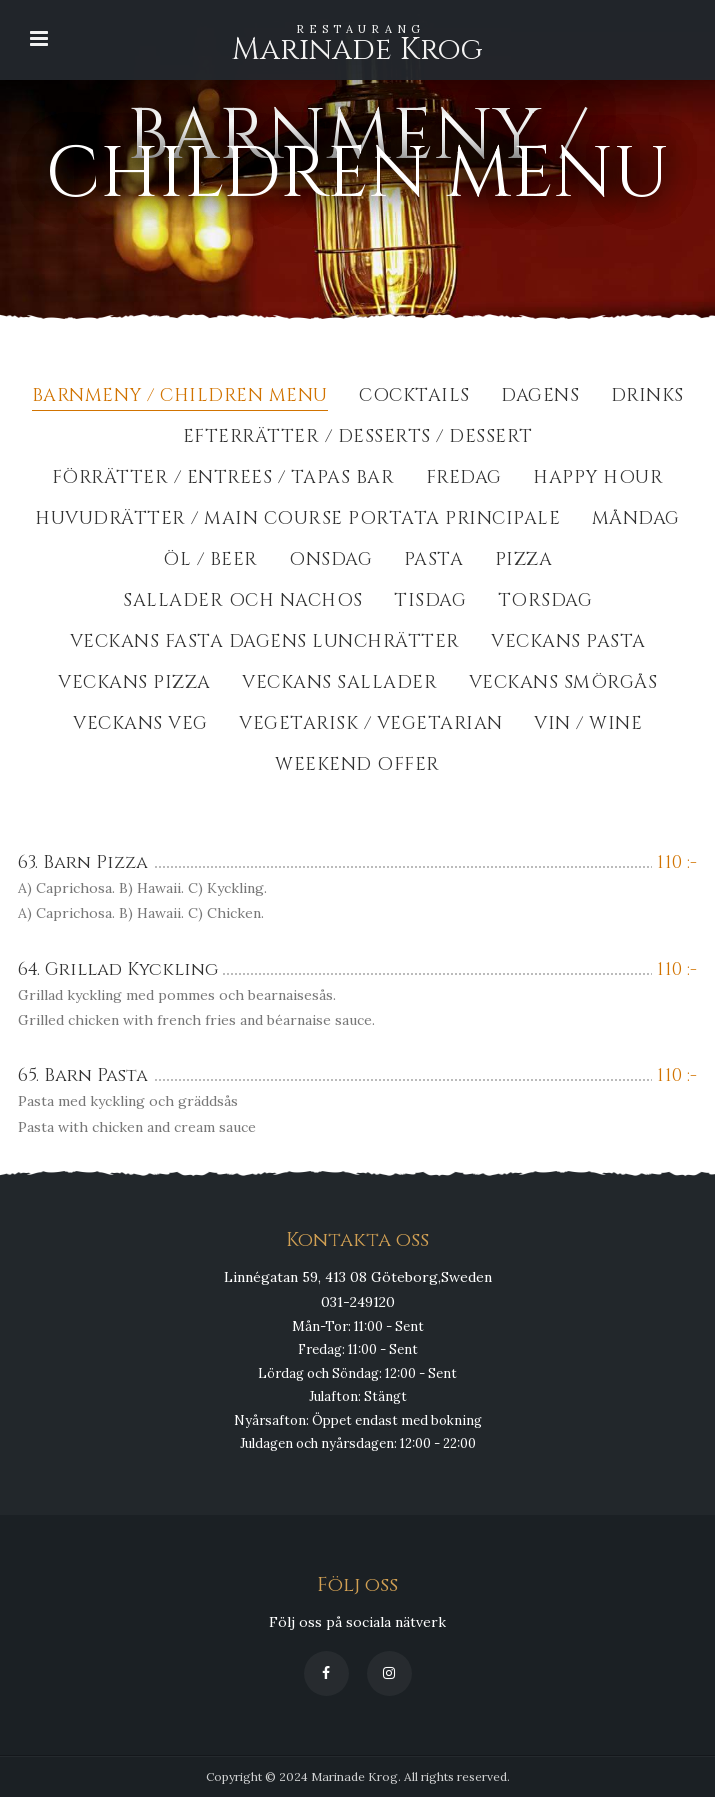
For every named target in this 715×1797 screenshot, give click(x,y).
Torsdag (545, 602)
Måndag (636, 520)
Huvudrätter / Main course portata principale (297, 520)
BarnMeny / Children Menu (180, 397)
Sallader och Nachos (243, 602)
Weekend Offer (357, 766)
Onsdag (330, 561)
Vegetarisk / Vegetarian (371, 725)
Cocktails (414, 397)
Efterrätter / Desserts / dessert (358, 438)
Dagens (540, 397)
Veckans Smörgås (563, 684)
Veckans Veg (140, 725)
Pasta (434, 561)
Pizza (524, 561)
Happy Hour (598, 479)
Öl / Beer (210, 561)
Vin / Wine (588, 725)
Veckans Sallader (339, 684)
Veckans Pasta (568, 643)
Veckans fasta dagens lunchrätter (265, 643)
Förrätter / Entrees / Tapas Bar (223, 479)
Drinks (647, 397)
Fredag (464, 479)
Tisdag (430, 602)
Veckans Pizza (134, 684)
